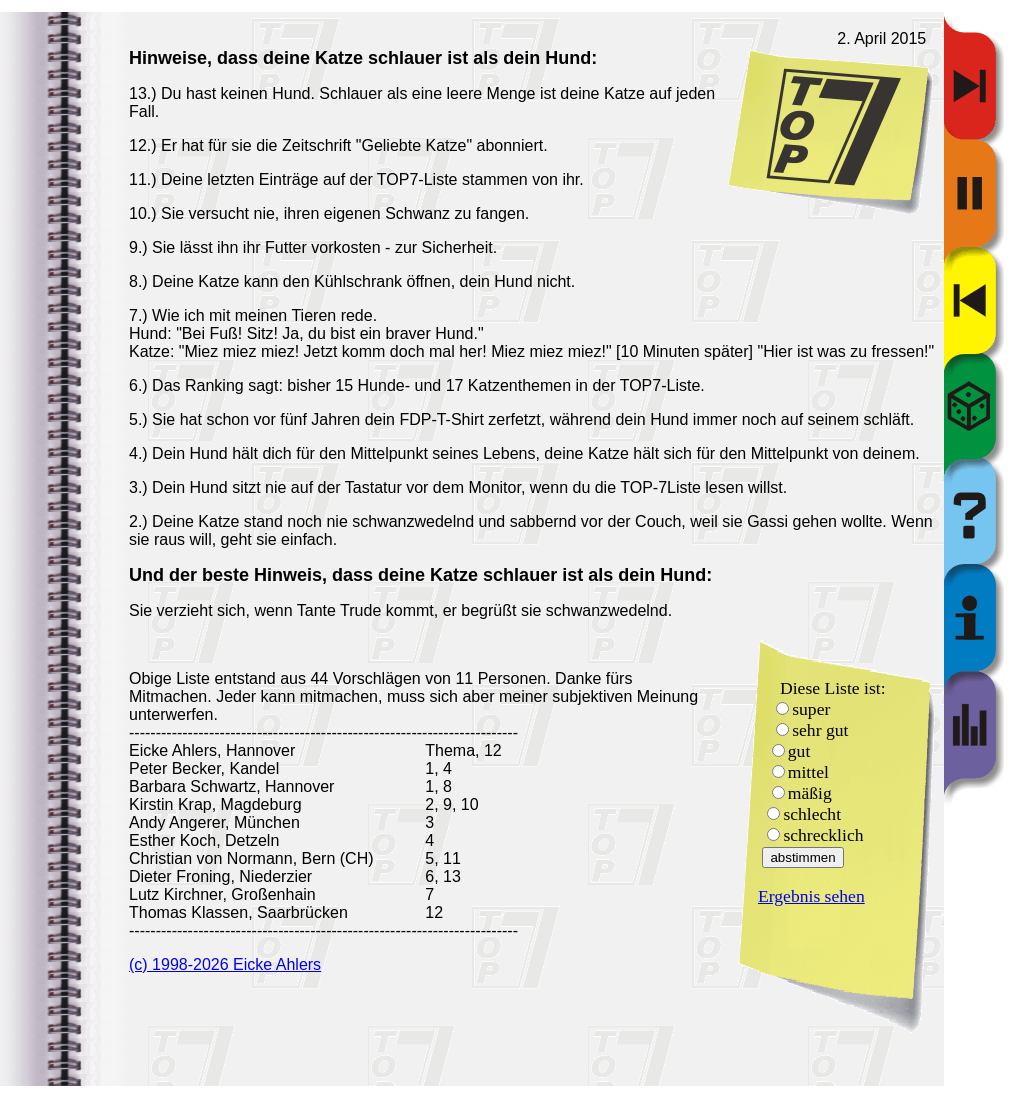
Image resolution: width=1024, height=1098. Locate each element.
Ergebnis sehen (811, 896)
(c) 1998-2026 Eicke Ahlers (225, 964)
